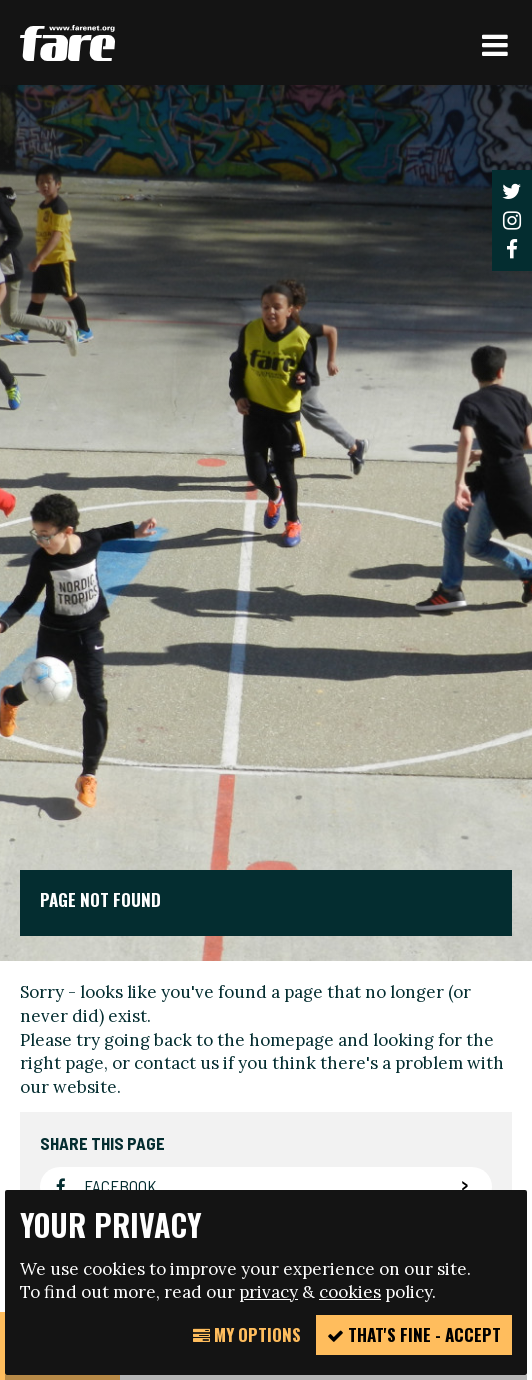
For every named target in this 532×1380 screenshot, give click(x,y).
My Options (247, 1334)
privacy (268, 1292)
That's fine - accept (414, 1334)
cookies (350, 1292)
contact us (176, 1063)
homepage (291, 1040)
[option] (266, 523)
